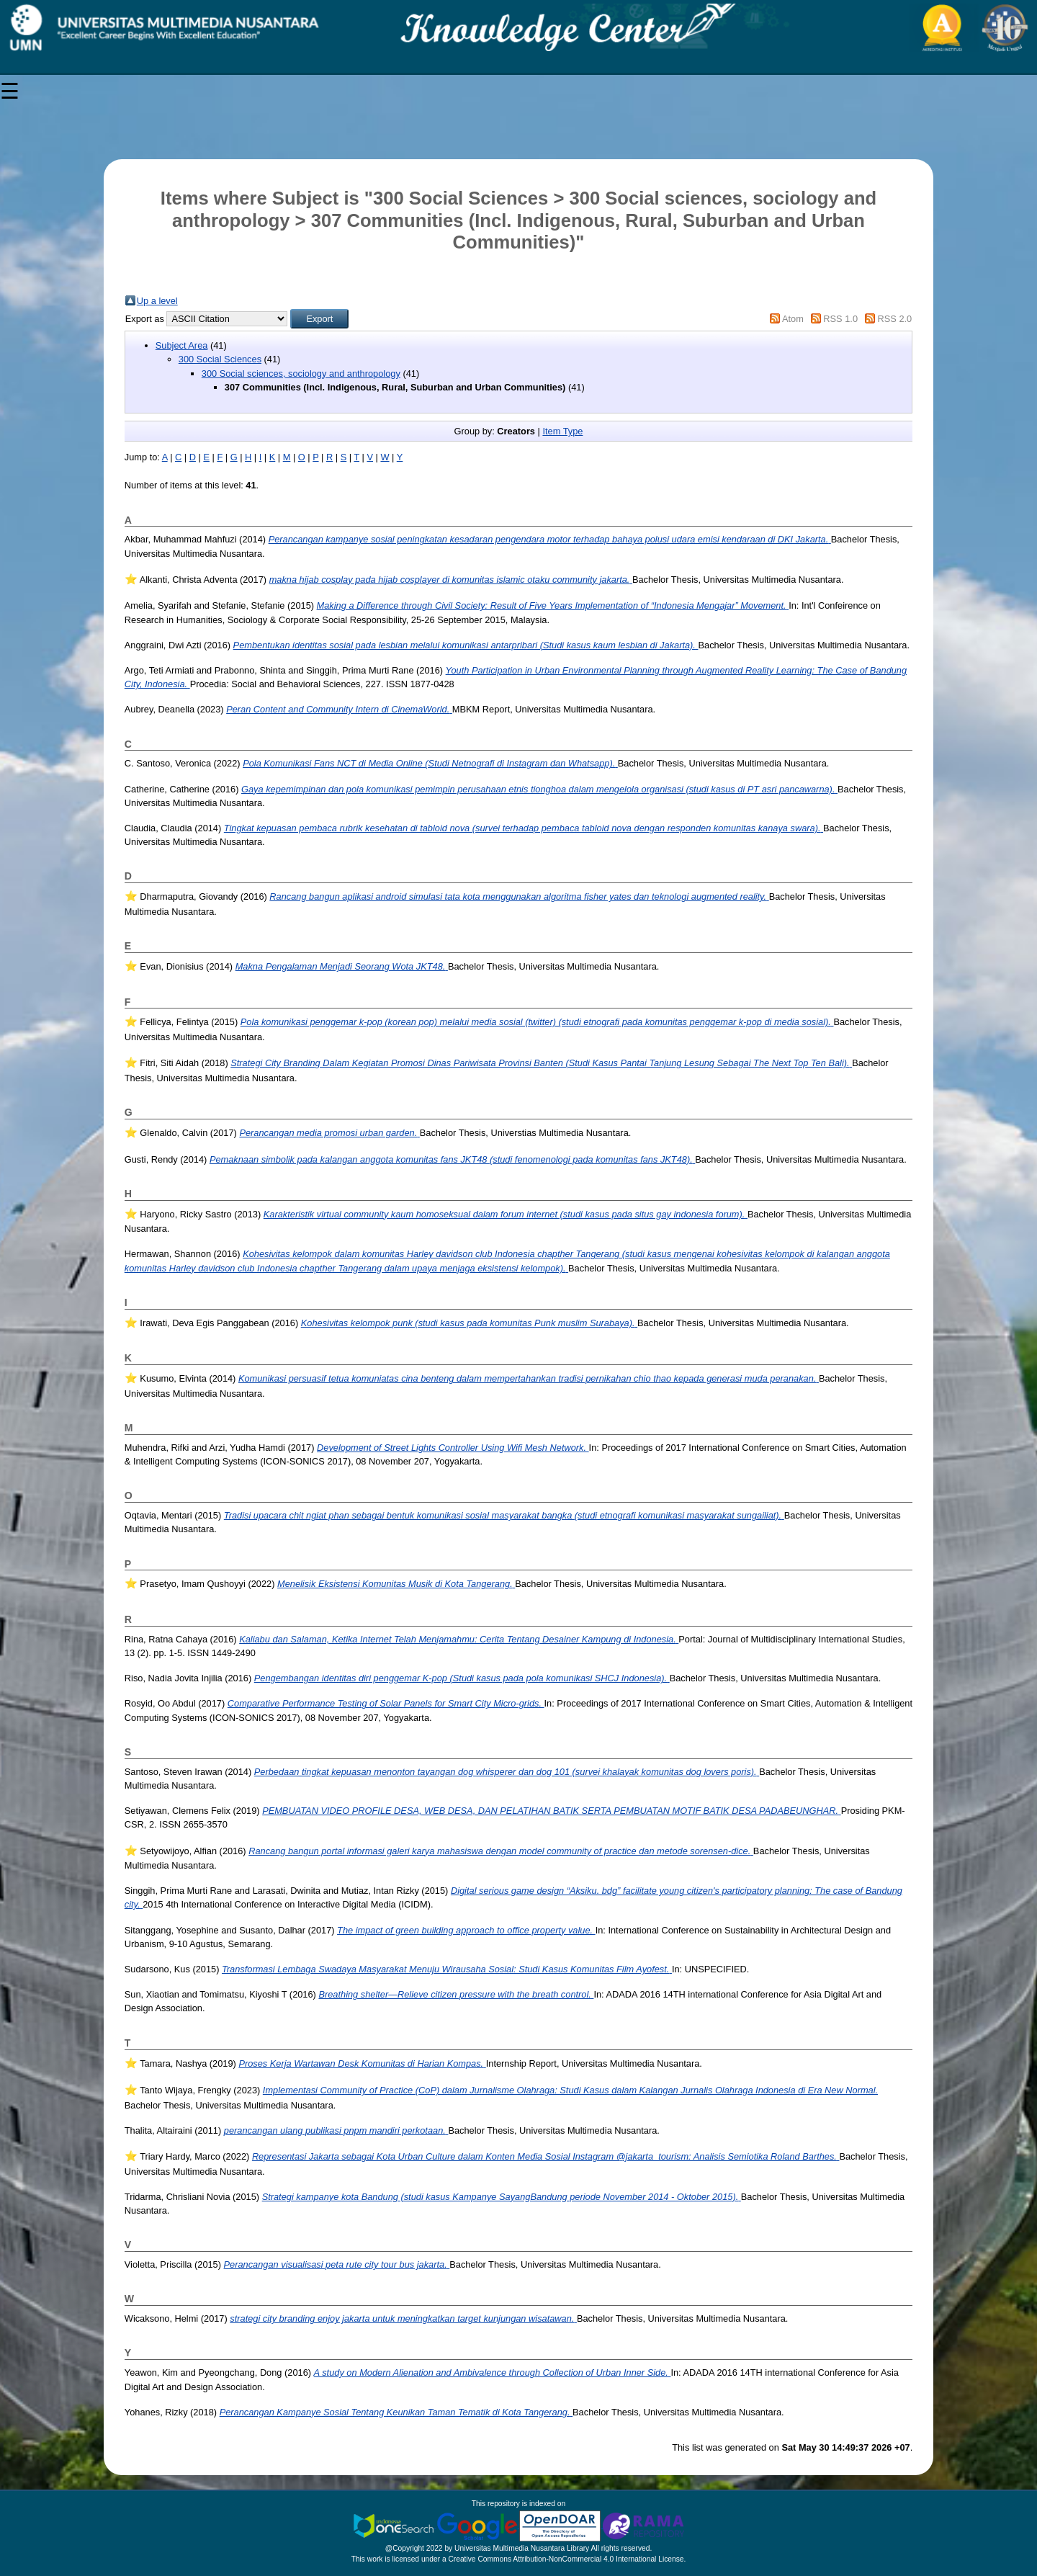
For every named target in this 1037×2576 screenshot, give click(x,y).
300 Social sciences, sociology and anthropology (301, 373)
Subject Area (182, 345)
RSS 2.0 (895, 318)
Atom (793, 318)
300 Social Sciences (220, 359)
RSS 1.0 (840, 318)
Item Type (562, 431)
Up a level (157, 300)
